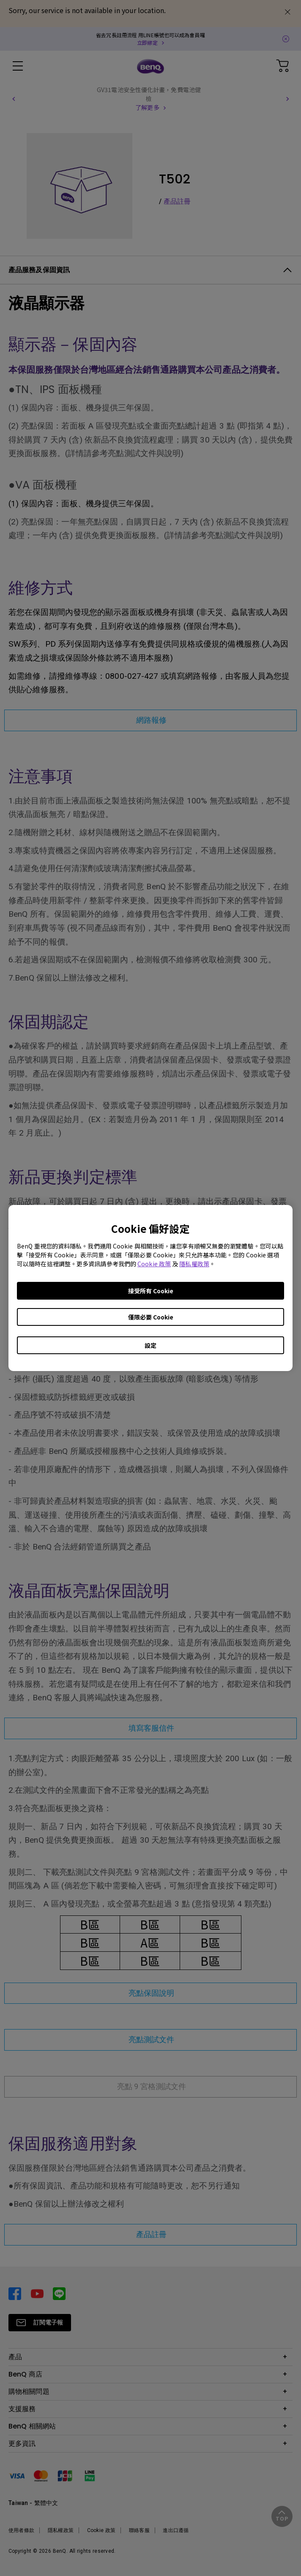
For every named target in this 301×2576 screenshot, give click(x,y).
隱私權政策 (194, 1263)
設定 (150, 1345)
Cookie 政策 (154, 1263)
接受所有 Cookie (150, 1291)
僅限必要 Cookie (150, 1317)
